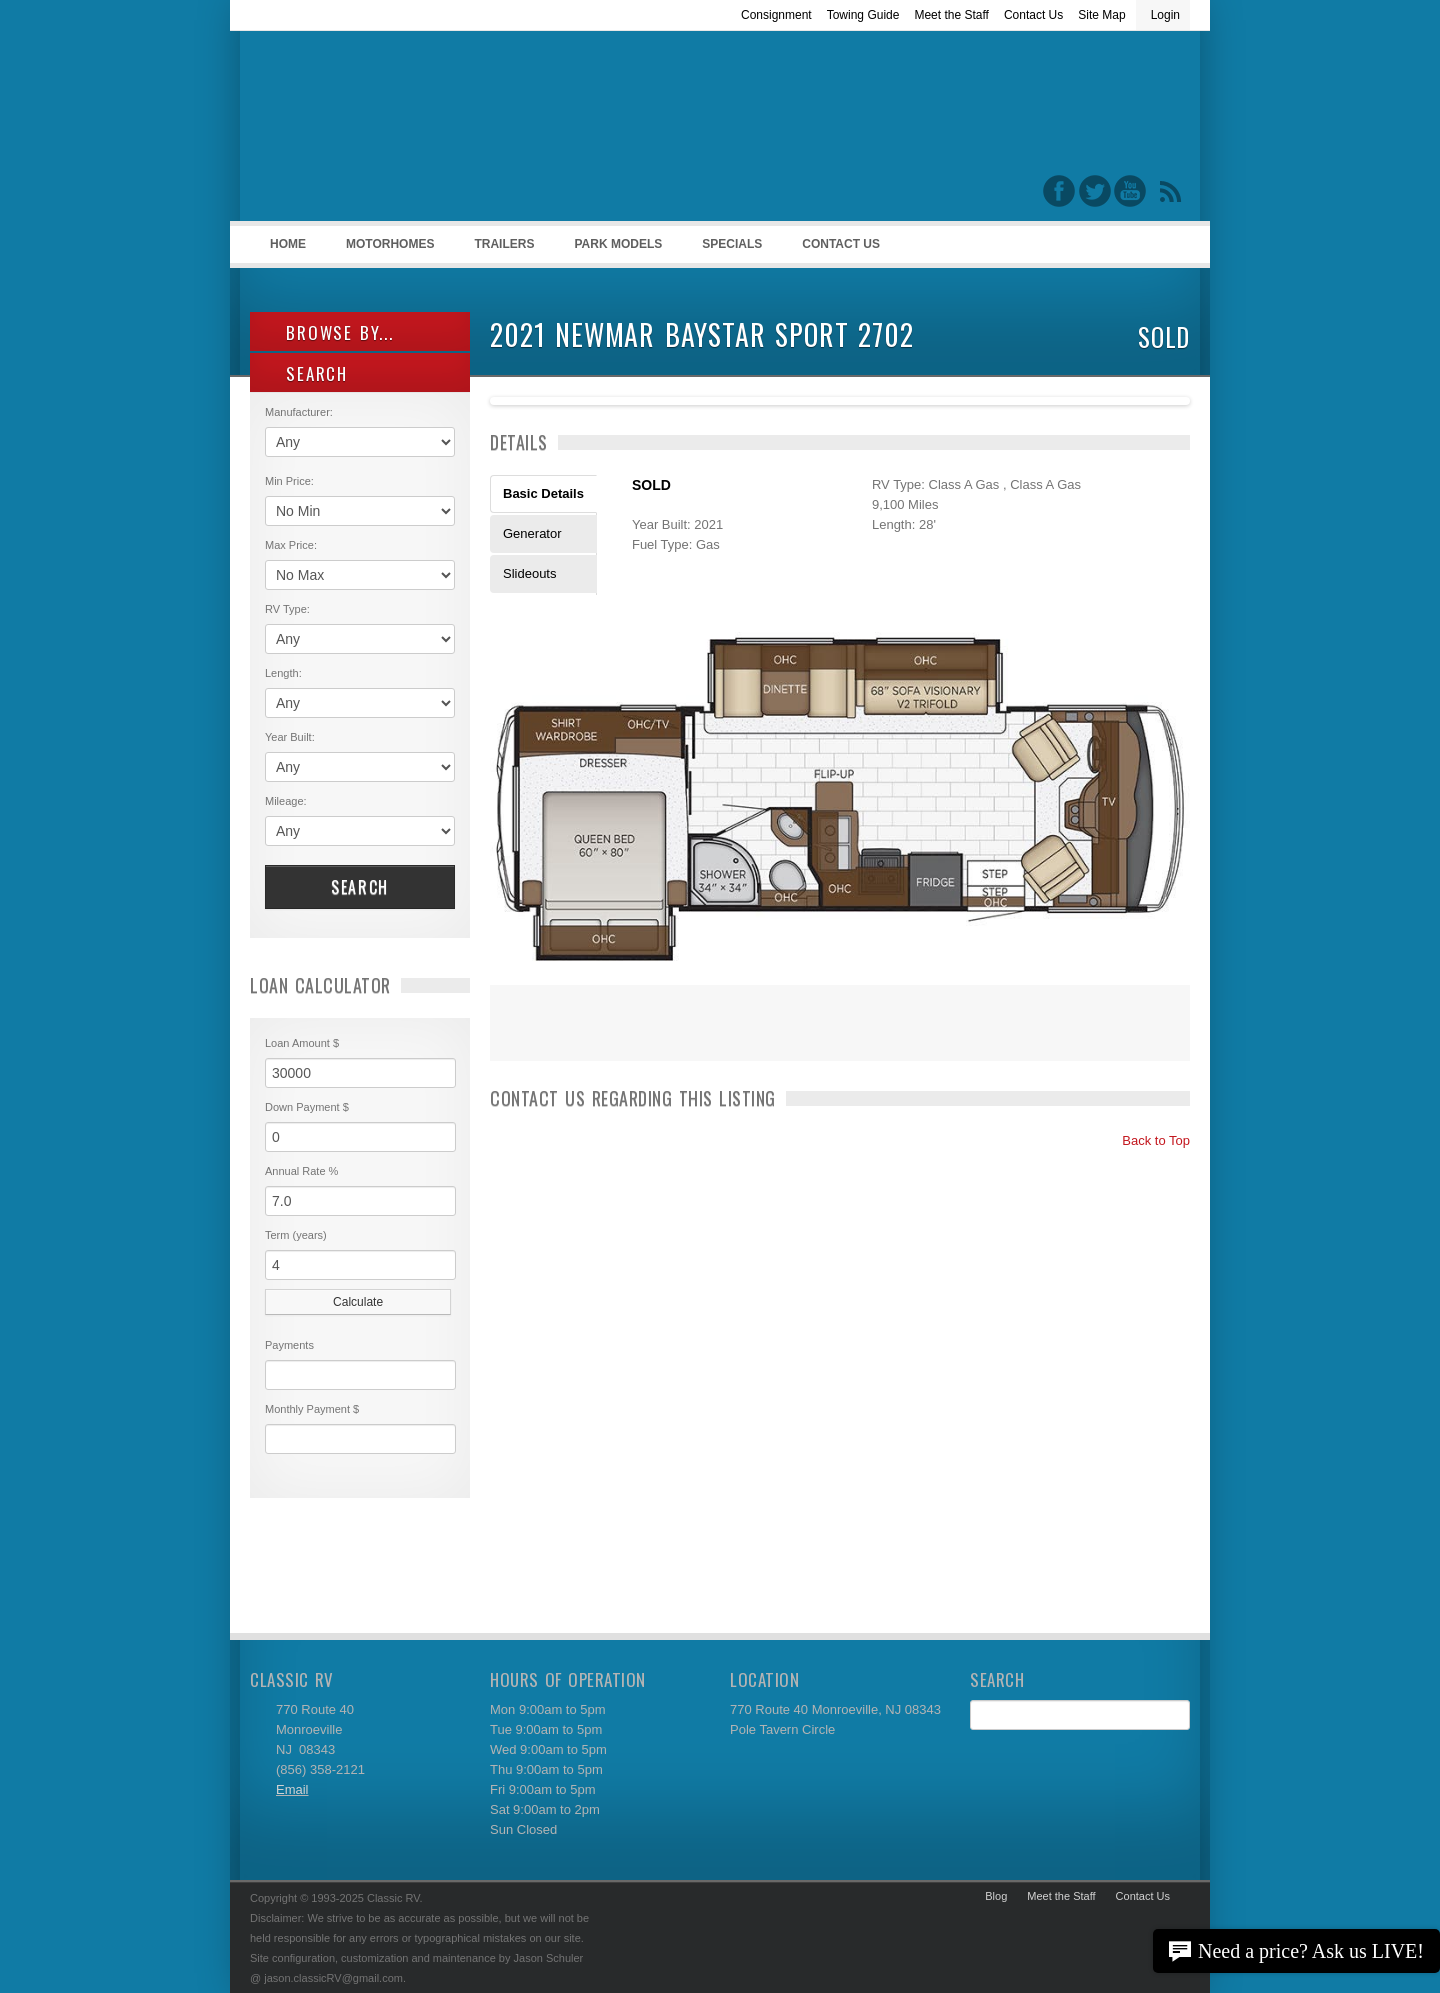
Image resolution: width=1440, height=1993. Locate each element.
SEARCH (306, 373)
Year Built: (290, 737)
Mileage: (286, 801)
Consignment (776, 15)
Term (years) (296, 1235)
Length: (283, 673)
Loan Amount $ (302, 1043)
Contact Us (1033, 15)
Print (515, 1036)
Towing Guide (863, 15)
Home (288, 244)
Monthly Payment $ (312, 1409)
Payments (289, 1345)
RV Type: (287, 609)
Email (292, 1789)
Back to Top (1147, 1140)
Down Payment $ (307, 1107)
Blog (996, 1896)
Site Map (1101, 15)
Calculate (358, 1302)
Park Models (618, 244)
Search (360, 887)
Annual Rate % (301, 1171)
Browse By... (329, 332)
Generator (532, 533)
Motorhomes (387, 250)
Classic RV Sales (400, 131)
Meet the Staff (951, 15)
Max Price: (291, 545)
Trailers (500, 250)
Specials (732, 244)
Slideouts (529, 573)
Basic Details (543, 493)
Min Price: (289, 481)
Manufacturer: (299, 412)
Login (1165, 15)
